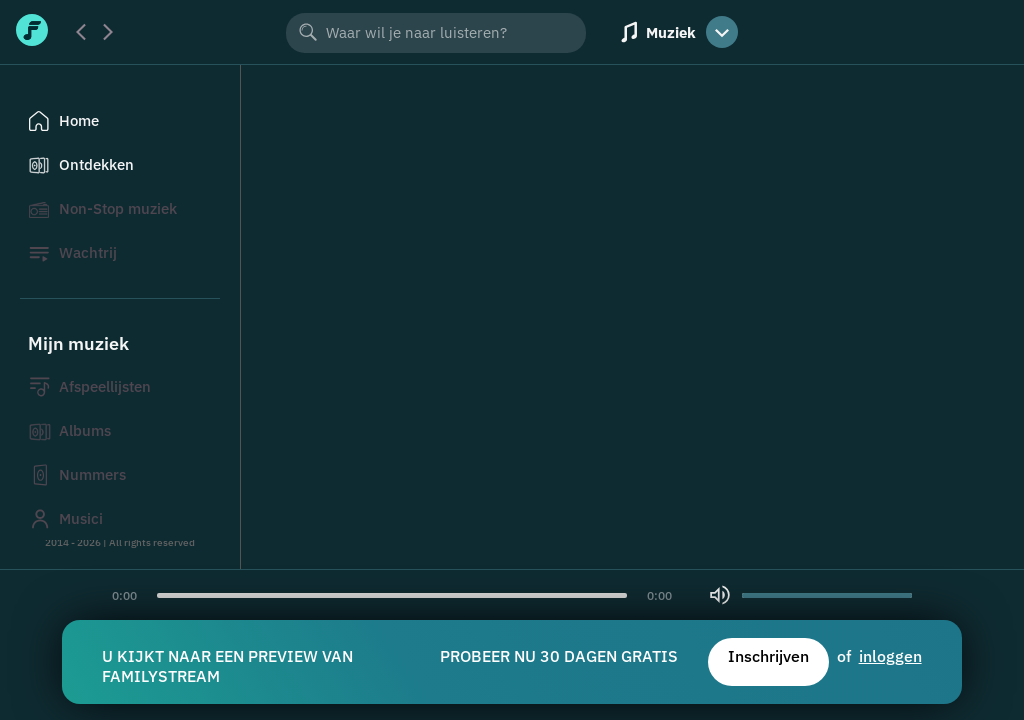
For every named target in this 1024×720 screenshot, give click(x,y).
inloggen (890, 656)
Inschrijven (768, 656)
